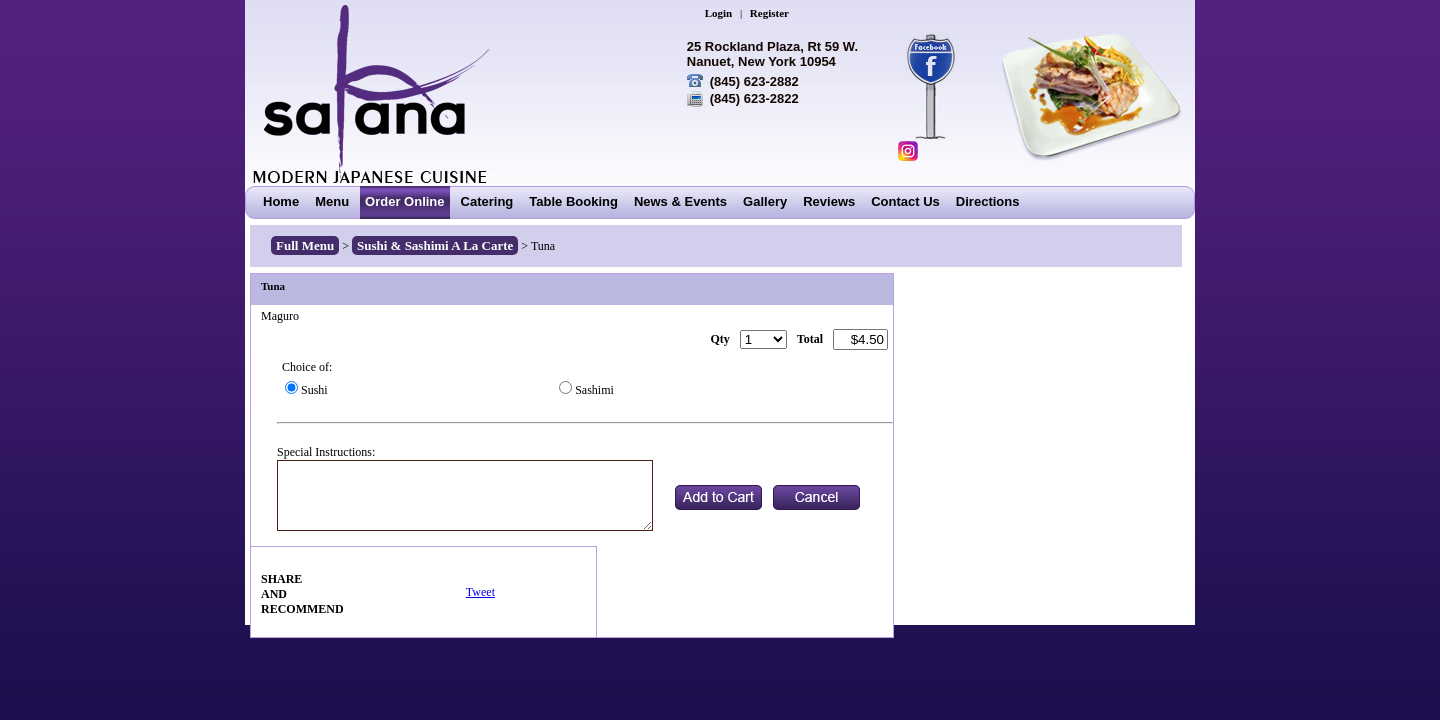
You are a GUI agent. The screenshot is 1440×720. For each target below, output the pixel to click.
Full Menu (305, 245)
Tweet (480, 592)
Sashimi (594, 390)
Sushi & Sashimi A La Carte (435, 245)
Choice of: (307, 367)
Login (719, 13)
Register (769, 13)
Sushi (314, 390)
